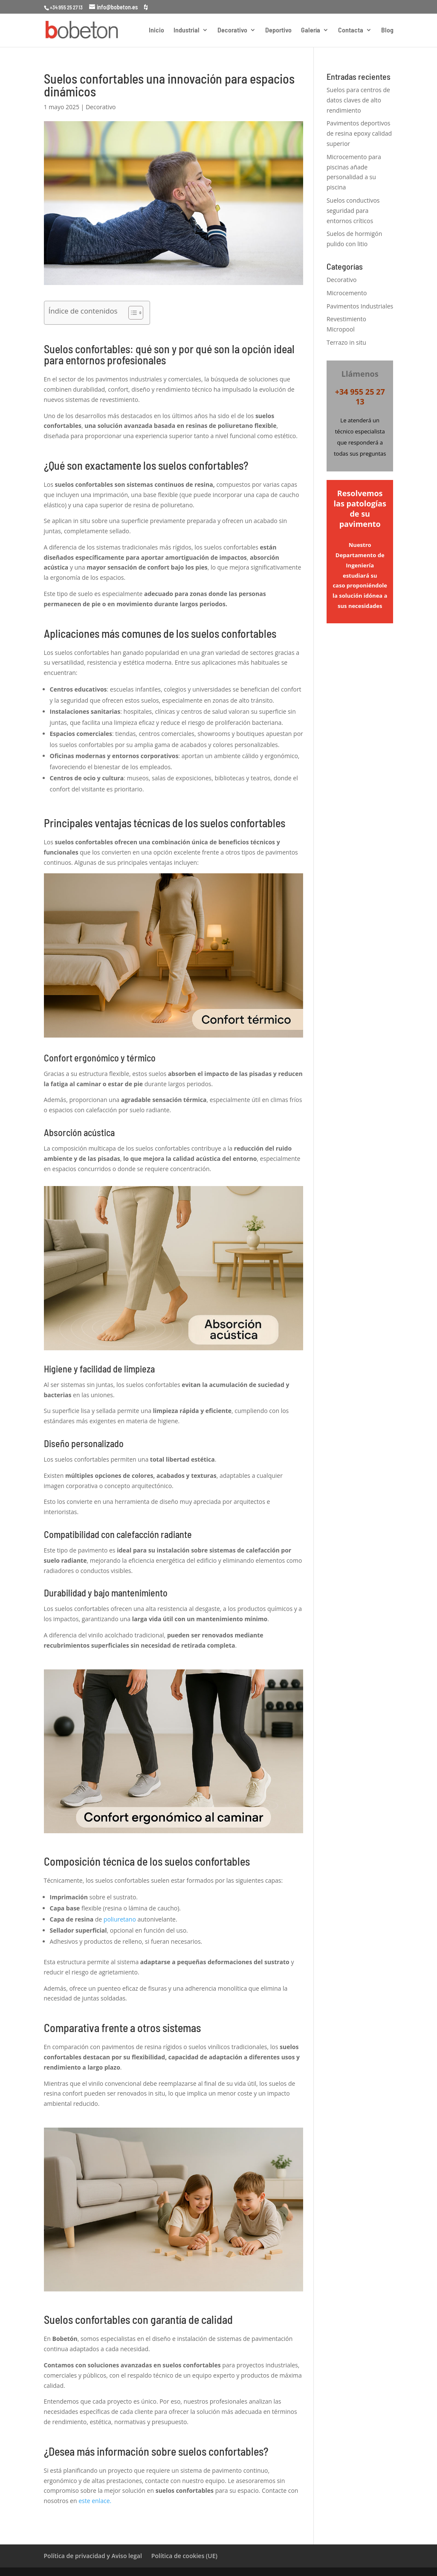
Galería (310, 30)
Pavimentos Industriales (360, 306)
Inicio (156, 30)
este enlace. (95, 2501)
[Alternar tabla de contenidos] (131, 312)
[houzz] (146, 7)
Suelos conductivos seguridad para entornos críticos (353, 210)
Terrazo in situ (346, 342)
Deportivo (278, 30)
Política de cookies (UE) (184, 2556)
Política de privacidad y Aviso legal (93, 2556)
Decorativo (232, 30)
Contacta (350, 30)
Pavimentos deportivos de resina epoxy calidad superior (359, 133)
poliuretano (120, 1919)
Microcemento (347, 293)
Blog (387, 30)
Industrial (187, 30)
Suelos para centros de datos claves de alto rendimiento (358, 100)
